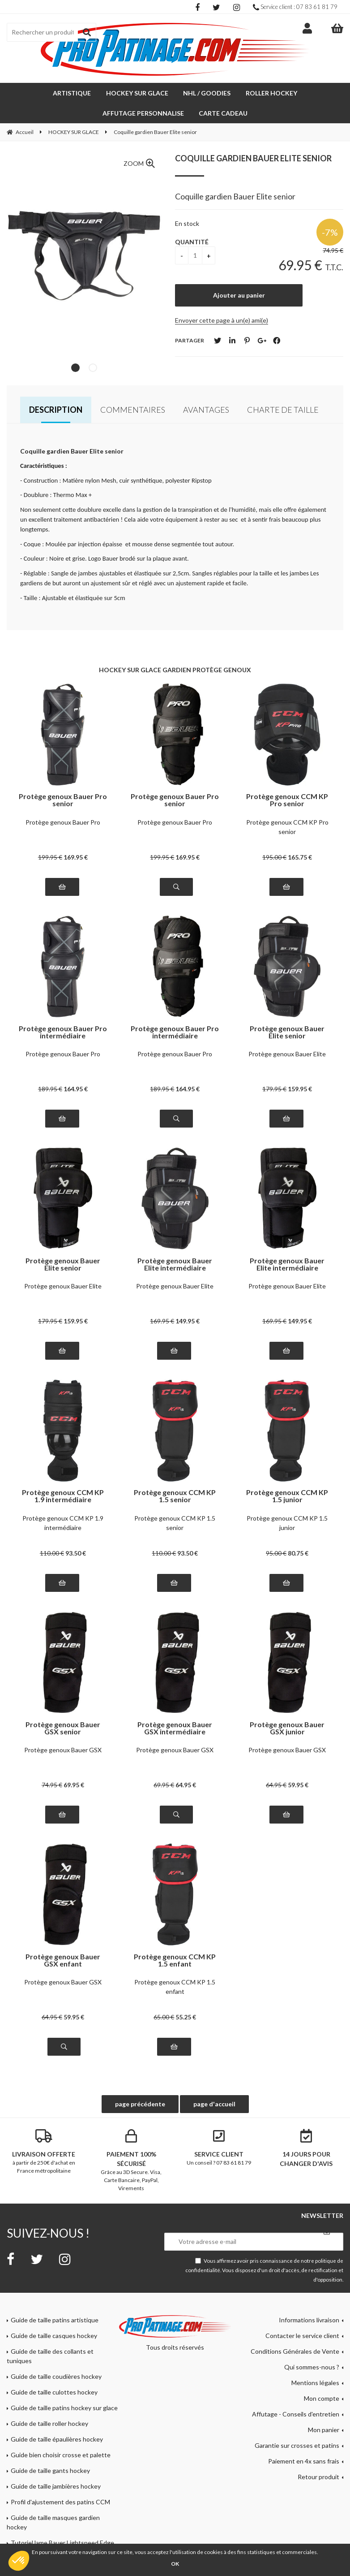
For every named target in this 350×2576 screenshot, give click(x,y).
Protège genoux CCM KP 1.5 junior (287, 1496)
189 (50, 1089)
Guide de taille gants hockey (50, 2470)
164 (76, 1089)
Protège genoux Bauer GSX (63, 1750)
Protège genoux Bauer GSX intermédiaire (174, 1728)
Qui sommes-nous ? (311, 2367)
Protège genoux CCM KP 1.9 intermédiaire (63, 1496)
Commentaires (132, 410)
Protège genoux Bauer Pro (63, 822)
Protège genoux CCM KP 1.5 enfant (175, 1960)
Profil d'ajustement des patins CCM (60, 2502)
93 (75, 1553)
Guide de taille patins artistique (54, 2320)
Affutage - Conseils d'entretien (295, 2414)
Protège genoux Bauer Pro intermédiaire (63, 1032)
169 (76, 857)
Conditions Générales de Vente (295, 2351)
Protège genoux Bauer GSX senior (63, 1728)
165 (300, 857)
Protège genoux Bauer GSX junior (287, 1728)
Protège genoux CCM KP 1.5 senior (175, 1496)
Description (55, 410)
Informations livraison (309, 2320)
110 (52, 1553)
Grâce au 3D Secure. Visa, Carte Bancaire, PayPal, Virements (131, 2160)
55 (185, 2017)
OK (175, 2563)
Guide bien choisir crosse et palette (61, 2455)
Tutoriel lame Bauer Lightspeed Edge (62, 2542)
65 (164, 2017)
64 (185, 1785)
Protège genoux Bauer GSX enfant (63, 1960)
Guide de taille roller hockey (49, 2423)
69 (74, 1785)
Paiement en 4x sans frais (303, 2461)
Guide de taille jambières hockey (56, 2486)
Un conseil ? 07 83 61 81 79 (219, 2147)
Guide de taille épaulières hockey (57, 2439)
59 (298, 1785)
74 (52, 1785)
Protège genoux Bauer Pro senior (63, 800)
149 (187, 1321)
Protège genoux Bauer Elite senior (287, 1032)
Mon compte (321, 2398)
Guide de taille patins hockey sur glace (64, 2408)
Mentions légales (315, 2382)
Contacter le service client (302, 2335)
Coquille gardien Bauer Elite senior (253, 158)
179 (274, 1089)
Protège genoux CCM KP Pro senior (287, 800)
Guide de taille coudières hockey (56, 2376)
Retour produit (318, 2477)
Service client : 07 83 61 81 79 (295, 6)
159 (300, 1089)
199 (50, 857)
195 (274, 857)
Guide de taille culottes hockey (54, 2392)
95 (276, 1553)
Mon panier (323, 2429)
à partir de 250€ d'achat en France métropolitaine (44, 2151)
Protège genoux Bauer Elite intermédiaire (174, 1264)
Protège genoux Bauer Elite (287, 1054)
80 (298, 1553)
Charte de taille (283, 410)
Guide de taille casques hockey (54, 2335)
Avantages (206, 410)
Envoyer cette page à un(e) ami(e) (221, 320)
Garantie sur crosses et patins (297, 2445)
